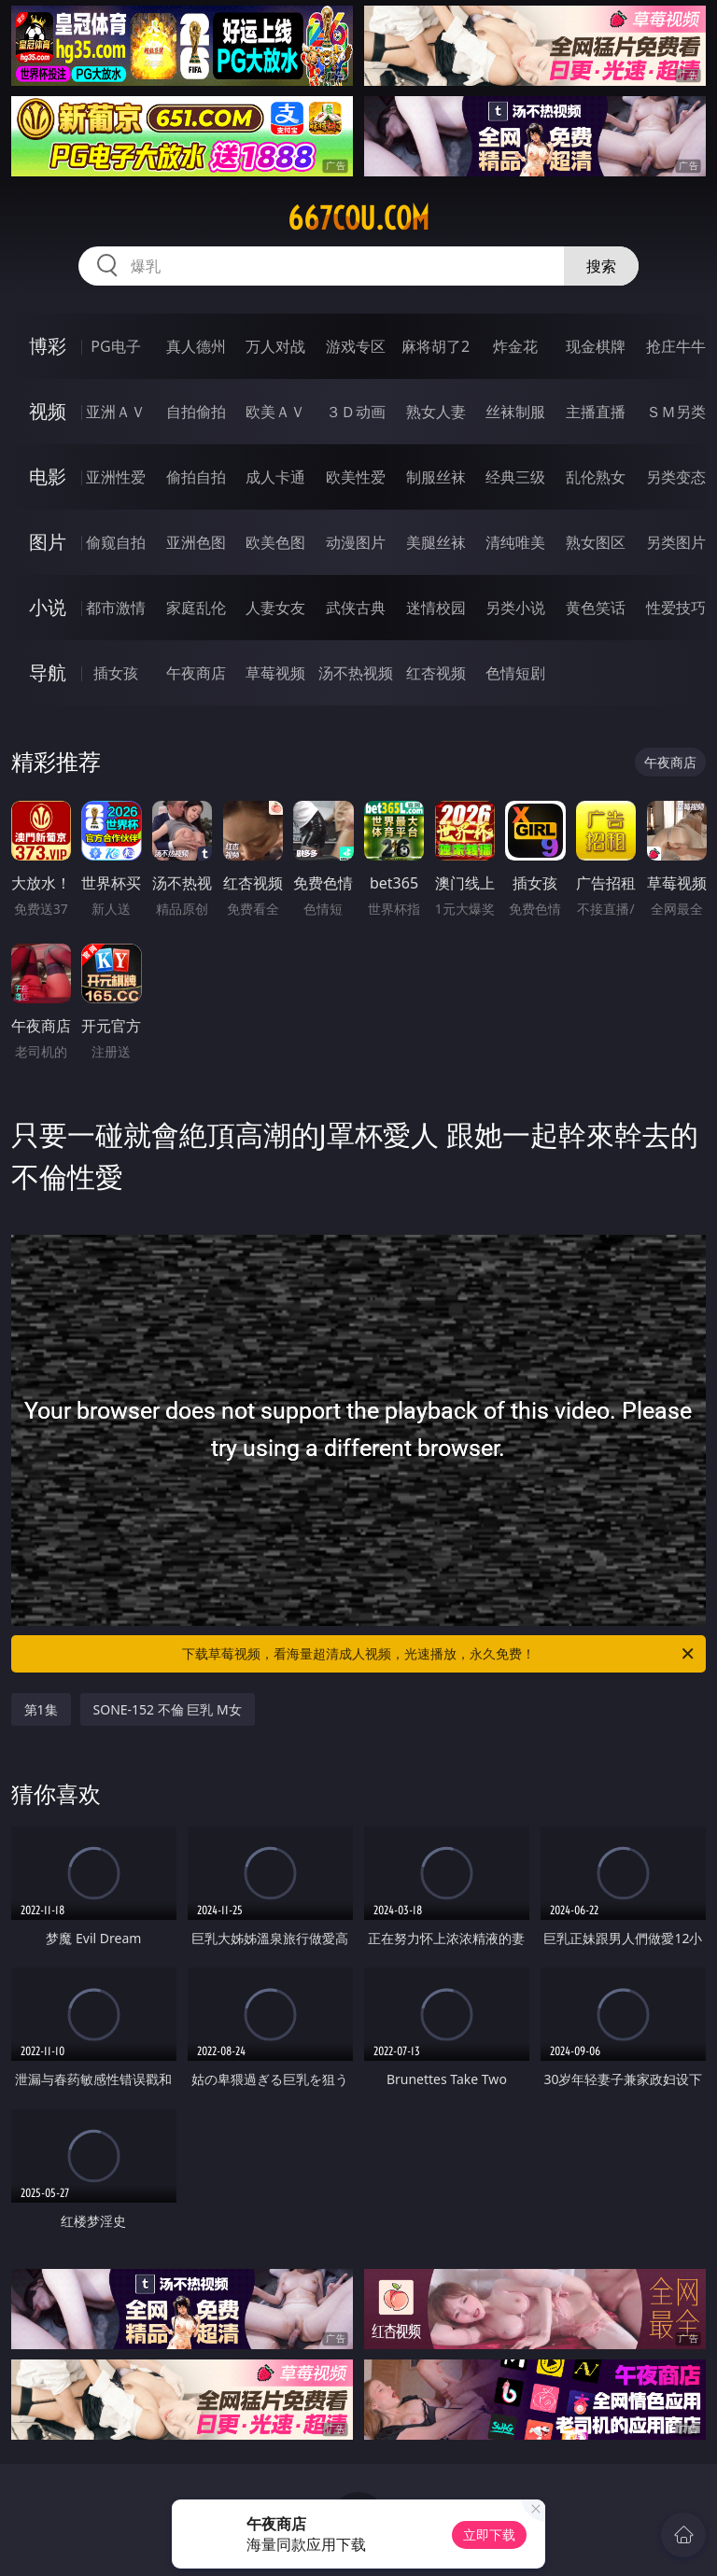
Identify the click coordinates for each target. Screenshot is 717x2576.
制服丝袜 (436, 477)
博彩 (47, 345)
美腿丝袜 (436, 542)
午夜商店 (196, 673)
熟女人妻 (436, 411)
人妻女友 (275, 607)
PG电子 (115, 346)
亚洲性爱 (116, 477)
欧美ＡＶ (275, 411)
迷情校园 (436, 607)
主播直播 (596, 411)
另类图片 (676, 542)
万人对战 (275, 346)
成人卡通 (275, 477)
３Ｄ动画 (356, 411)
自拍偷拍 (196, 411)
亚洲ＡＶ (116, 411)
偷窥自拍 (116, 542)
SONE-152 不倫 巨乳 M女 (167, 1709)
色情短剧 (515, 673)
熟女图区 (596, 542)
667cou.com (358, 218)
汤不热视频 (355, 673)
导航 (47, 672)
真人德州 (196, 346)
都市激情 (116, 607)
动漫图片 (356, 542)
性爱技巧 (676, 607)
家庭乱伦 (196, 607)
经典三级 (515, 477)
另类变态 (676, 477)
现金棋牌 (596, 346)
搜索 (601, 266)
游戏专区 (356, 346)
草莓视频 (275, 673)
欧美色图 (275, 542)
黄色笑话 (596, 607)
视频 (47, 411)
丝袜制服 (515, 411)
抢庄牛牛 (676, 346)
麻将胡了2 (435, 346)
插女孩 (115, 673)
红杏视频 (436, 673)
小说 (47, 607)
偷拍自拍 (196, 477)
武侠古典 (356, 607)
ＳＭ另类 (676, 411)
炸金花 (515, 346)
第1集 (41, 1709)
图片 (47, 541)
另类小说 (515, 607)
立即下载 (489, 2534)
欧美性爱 (356, 477)
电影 (47, 476)
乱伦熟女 (596, 477)
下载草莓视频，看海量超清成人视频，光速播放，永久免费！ (439, 1654)
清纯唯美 (515, 542)
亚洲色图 (196, 542)
